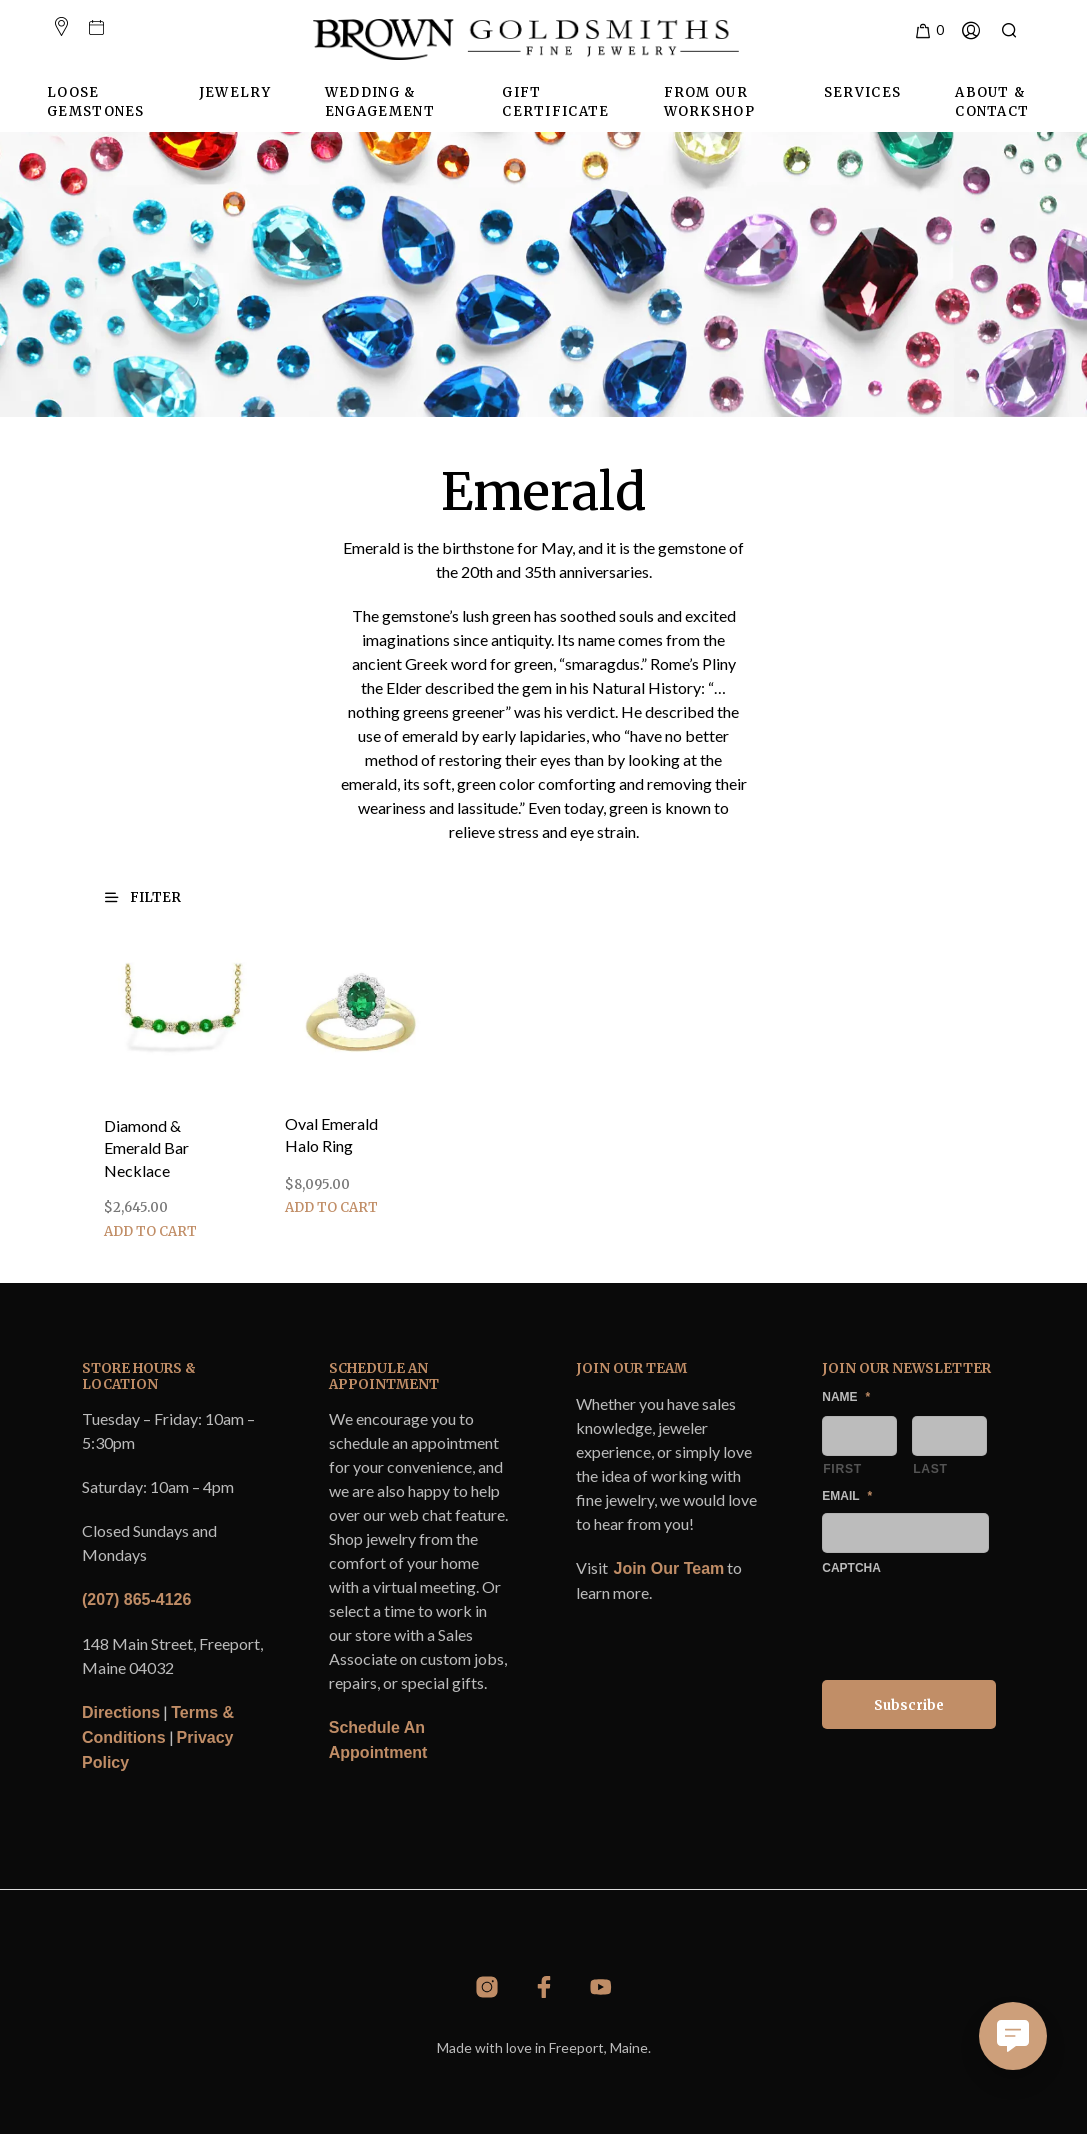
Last (930, 1469)
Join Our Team (669, 1568)
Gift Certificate (555, 102)
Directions (121, 1712)
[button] (928, 31)
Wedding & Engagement (380, 102)
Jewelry (235, 92)
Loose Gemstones (96, 102)
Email (847, 1496)
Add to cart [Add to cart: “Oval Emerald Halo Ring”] (333, 1198)
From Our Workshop (709, 102)
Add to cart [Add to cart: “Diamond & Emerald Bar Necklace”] (150, 1231)
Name (846, 1397)
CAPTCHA (851, 1568)
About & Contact (992, 102)
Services (862, 92)
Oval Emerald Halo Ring (333, 1131)
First (842, 1469)
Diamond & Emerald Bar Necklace (146, 1149)
